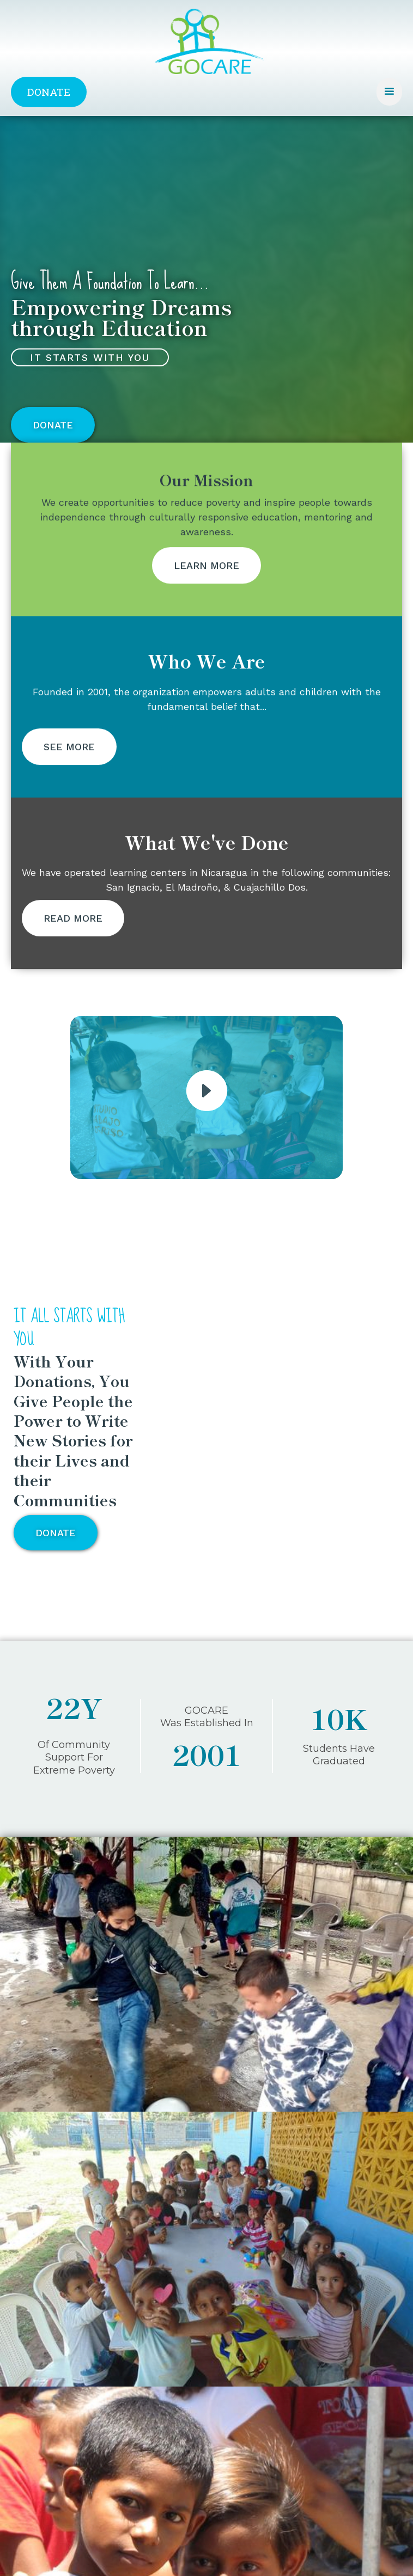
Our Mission (61, 2257)
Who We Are (63, 2229)
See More (69, 777)
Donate (48, 92)
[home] (206, 48)
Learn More (206, 596)
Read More (73, 948)
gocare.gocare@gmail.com (103, 2395)
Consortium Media (285, 2555)
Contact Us (59, 2296)
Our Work (56, 2283)
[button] (389, 92)
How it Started (67, 2270)
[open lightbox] (206, 1090)
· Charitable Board (68, 2241)
